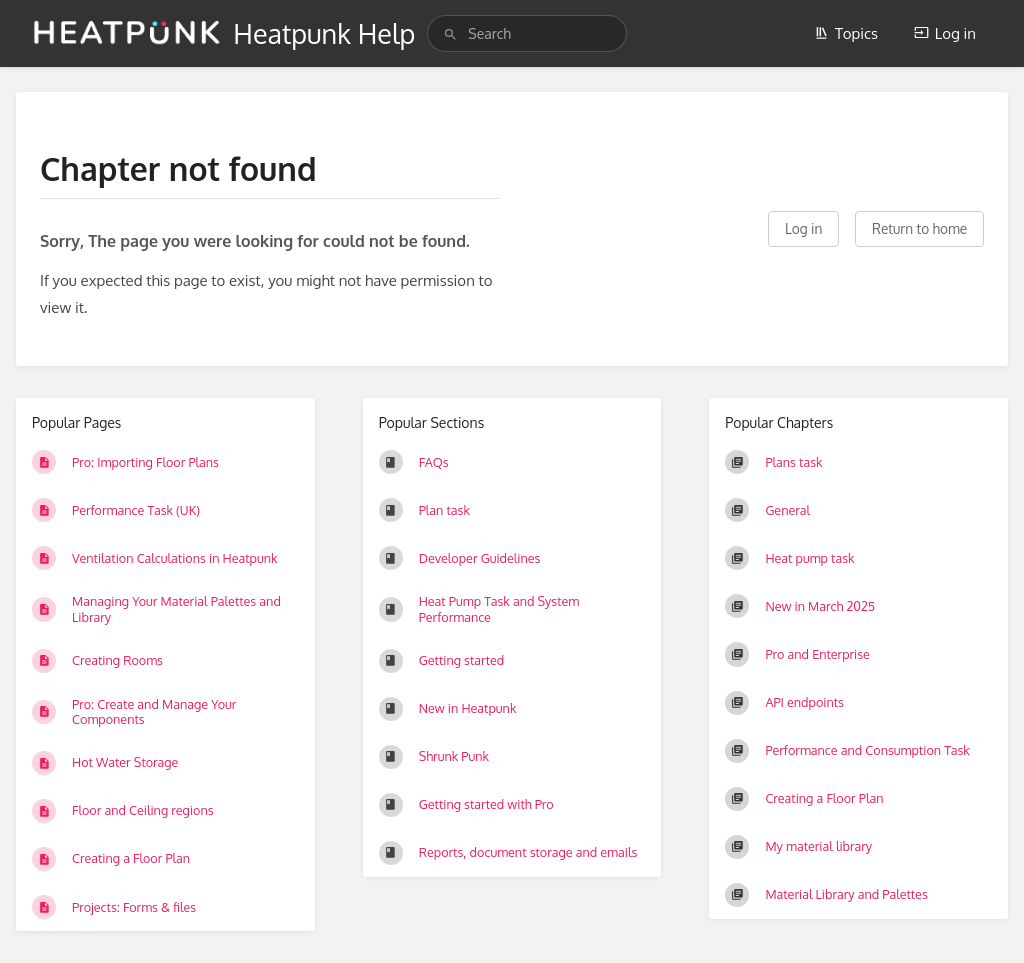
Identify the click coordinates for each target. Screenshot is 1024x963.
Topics (846, 33)
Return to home (919, 228)
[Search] (450, 34)
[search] (527, 33)
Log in (945, 33)
